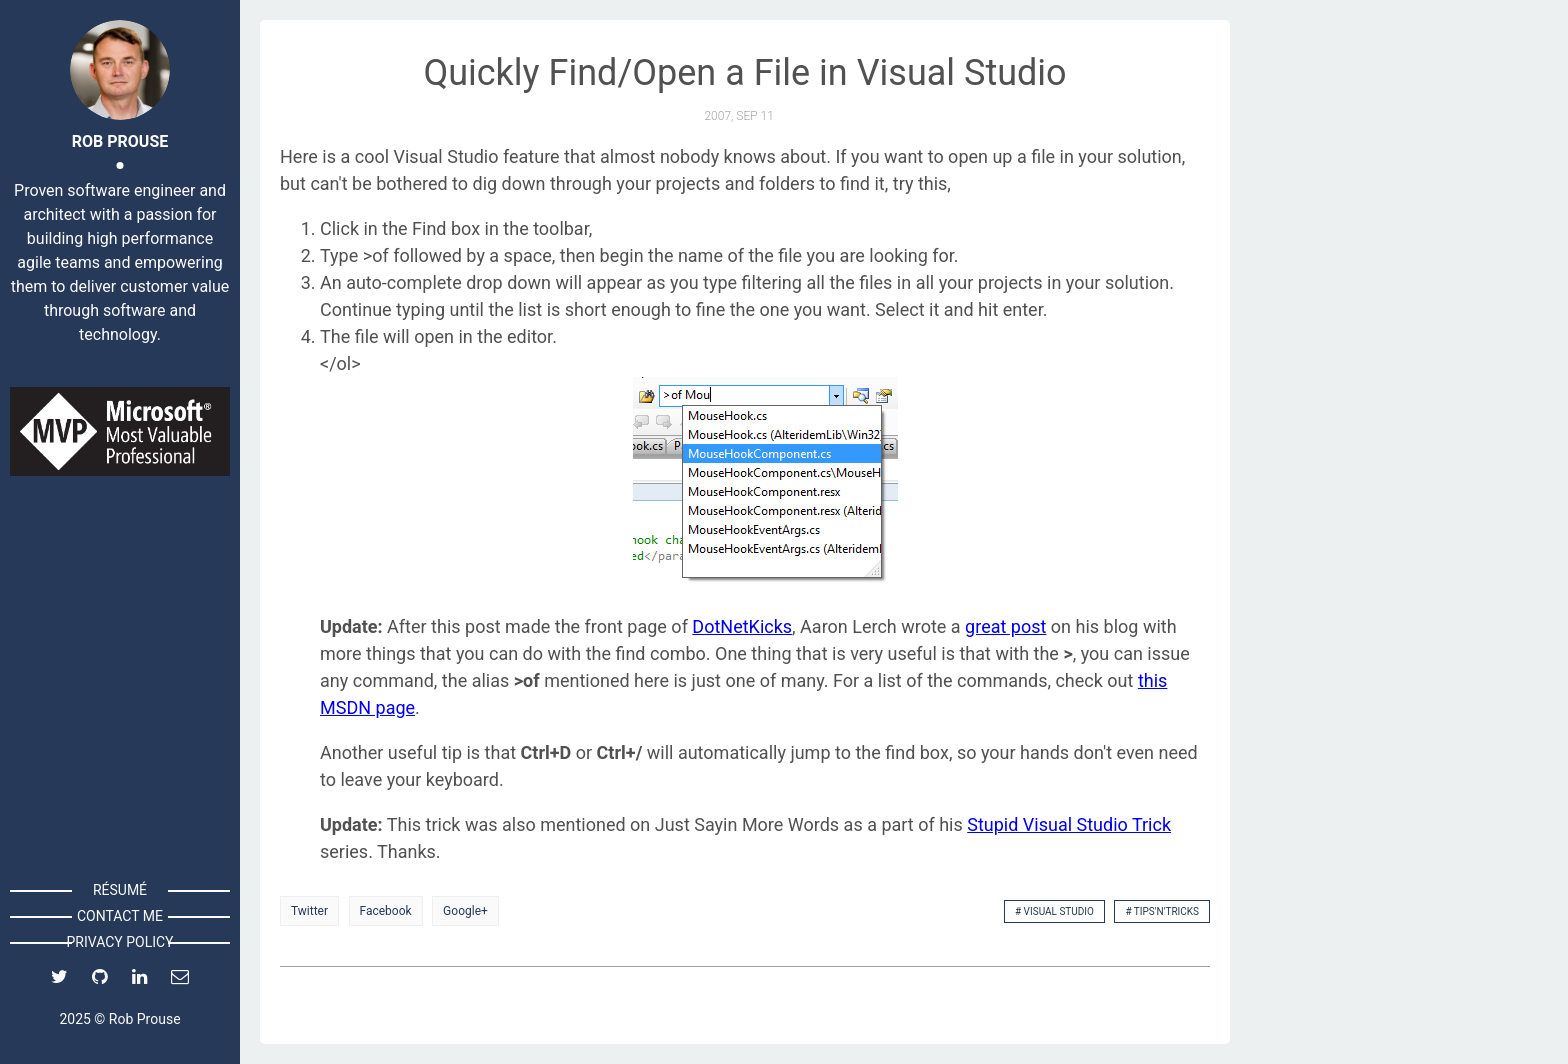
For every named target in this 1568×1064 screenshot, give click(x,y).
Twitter (309, 911)
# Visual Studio (1054, 911)
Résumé (120, 890)
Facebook (386, 911)
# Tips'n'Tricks (1162, 911)
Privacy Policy (119, 942)
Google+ (465, 911)
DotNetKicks (742, 626)
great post (1005, 626)
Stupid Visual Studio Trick (1069, 824)
